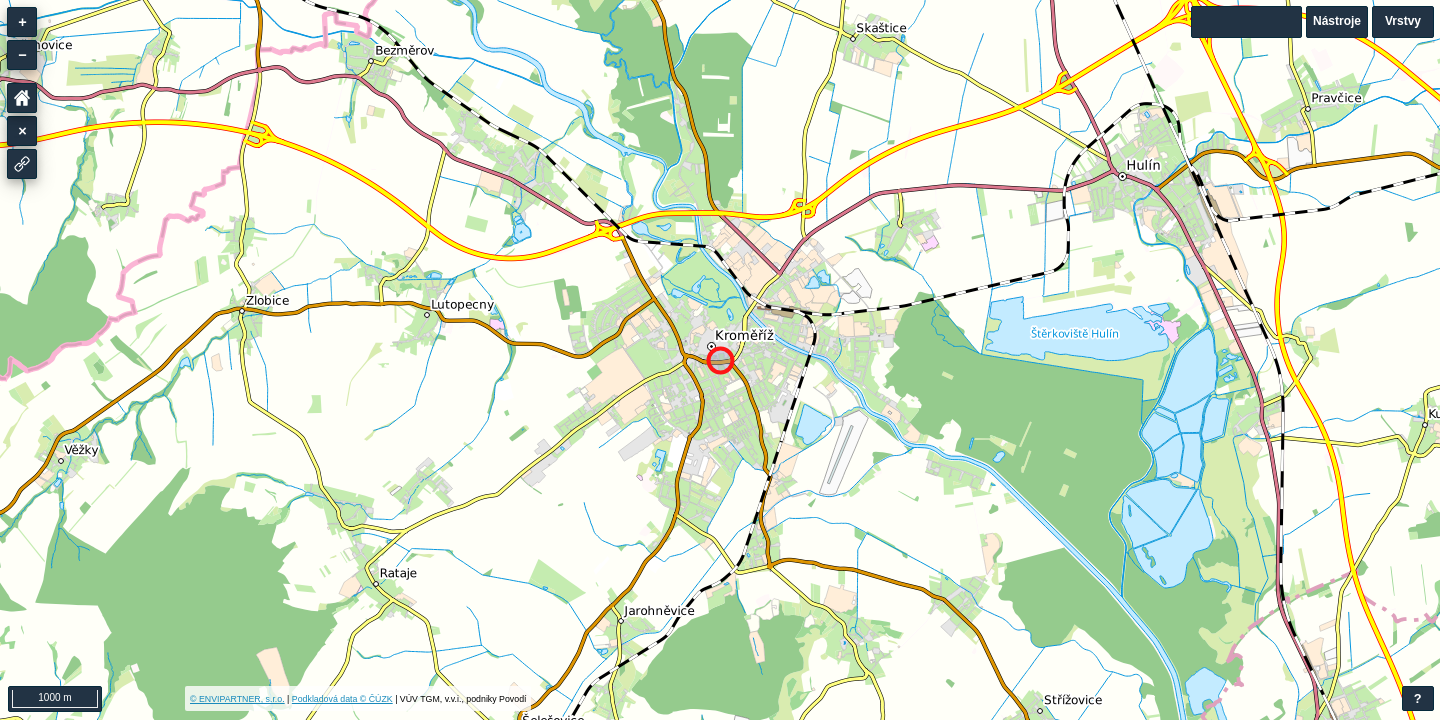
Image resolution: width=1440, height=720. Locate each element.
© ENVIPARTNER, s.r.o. (237, 699)
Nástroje (1337, 21)
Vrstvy (1403, 21)
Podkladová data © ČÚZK (342, 699)
